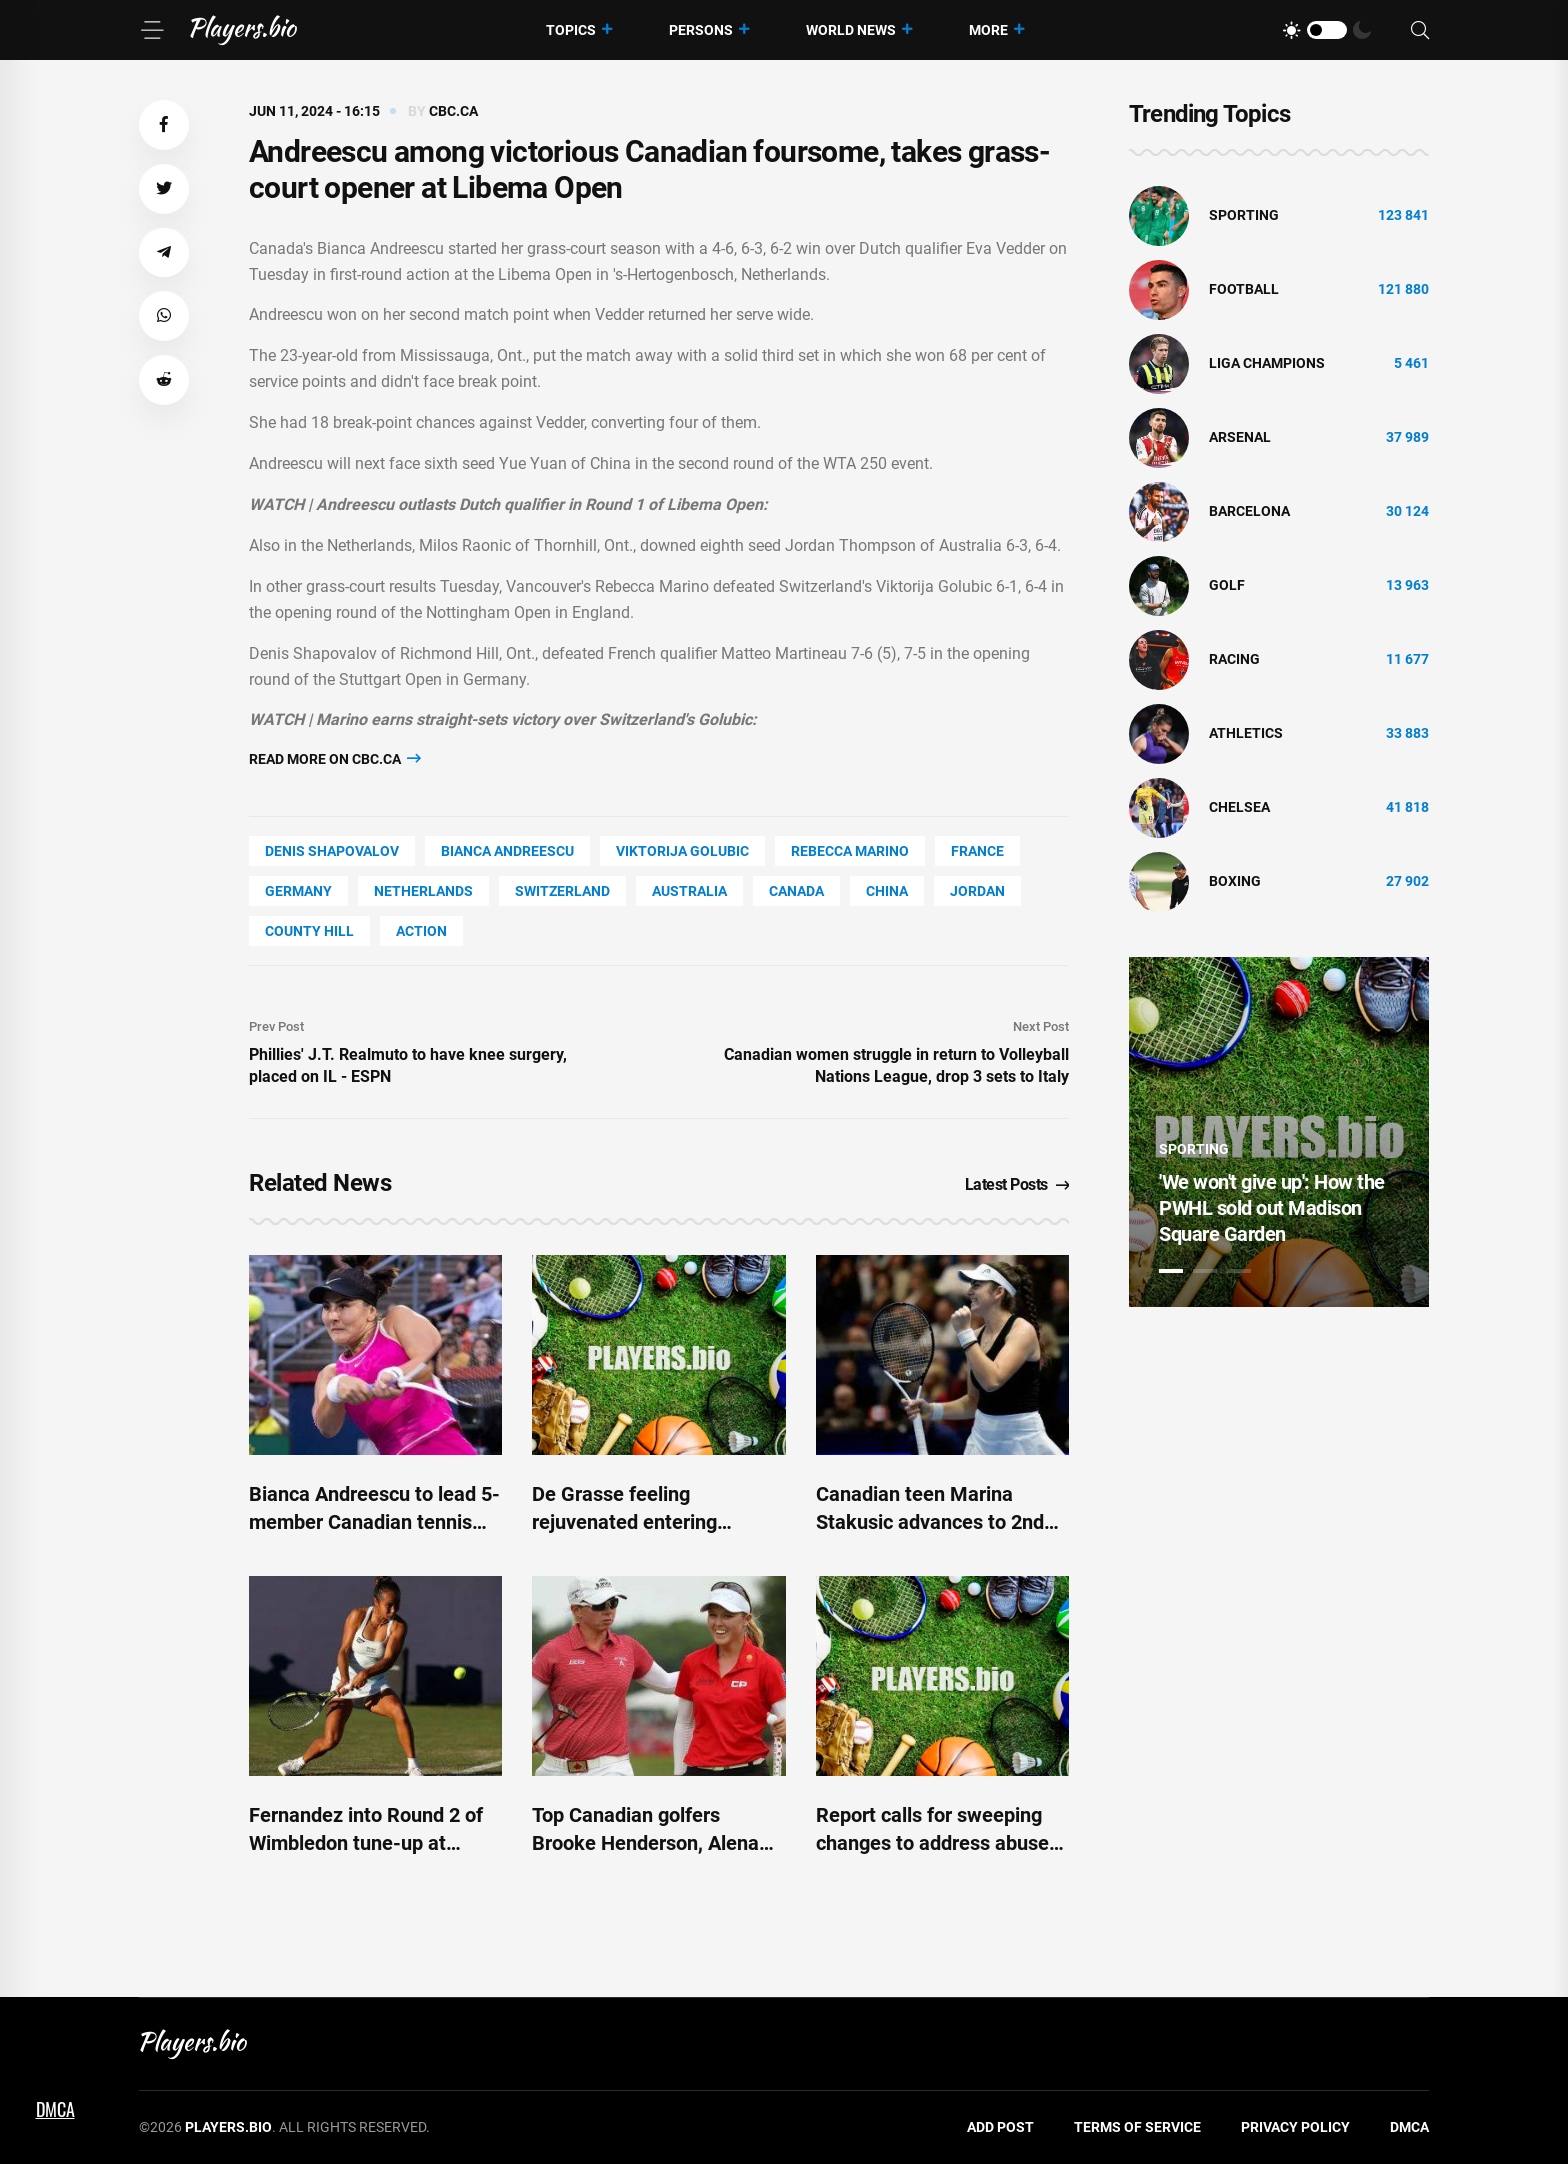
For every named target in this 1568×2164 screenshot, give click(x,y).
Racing (1234, 659)
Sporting (1244, 215)
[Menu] (152, 30)
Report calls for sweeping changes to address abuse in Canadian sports (932, 1843)
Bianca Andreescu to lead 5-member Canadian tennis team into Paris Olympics (374, 1522)
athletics (1246, 733)
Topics (571, 30)
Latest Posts (1017, 1184)
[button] (164, 125)
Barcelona (1249, 511)
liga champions (1267, 363)
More (988, 30)
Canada (796, 891)
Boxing (1235, 881)
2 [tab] (1205, 1271)
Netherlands (423, 891)
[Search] (1420, 30)
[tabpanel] (1279, 1132)
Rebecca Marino (850, 851)
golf (1227, 585)
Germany (298, 891)
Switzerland (562, 891)
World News (851, 30)
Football (1244, 289)
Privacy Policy (1295, 2127)
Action (421, 931)
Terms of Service (1137, 2127)
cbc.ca (453, 111)
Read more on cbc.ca (335, 758)
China (887, 891)
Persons (701, 30)
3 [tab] (1239, 1271)
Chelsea (1239, 807)
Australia (689, 891)
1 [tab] (1171, 1271)
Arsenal (1240, 437)
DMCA (1409, 2127)
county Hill (309, 931)
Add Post (1000, 2127)
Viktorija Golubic (682, 851)
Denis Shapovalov (332, 851)
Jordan (977, 891)
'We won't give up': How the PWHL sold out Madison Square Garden (1272, 1208)
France (977, 851)
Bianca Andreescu (507, 851)
